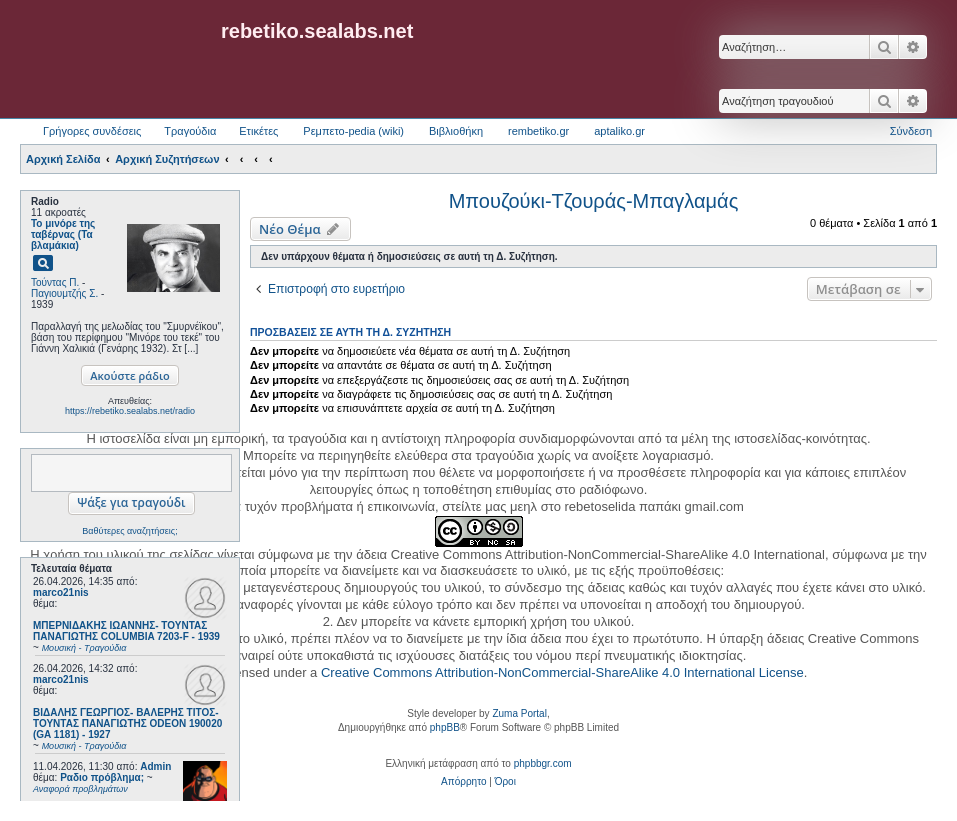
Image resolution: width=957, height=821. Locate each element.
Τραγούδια (190, 131)
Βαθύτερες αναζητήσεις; (129, 531)
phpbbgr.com (543, 763)
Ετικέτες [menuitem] (258, 131)
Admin (155, 766)
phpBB (445, 727)
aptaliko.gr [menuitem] (619, 131)
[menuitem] (463, 782)
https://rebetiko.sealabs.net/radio (130, 411)
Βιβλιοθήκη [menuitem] (456, 131)
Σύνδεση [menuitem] (911, 131)
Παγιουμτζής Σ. (64, 293)
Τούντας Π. (55, 282)
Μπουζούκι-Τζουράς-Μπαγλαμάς (594, 201)
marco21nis (61, 592)
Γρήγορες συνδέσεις (92, 131)
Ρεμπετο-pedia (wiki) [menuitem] (353, 131)
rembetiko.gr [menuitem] (538, 131)
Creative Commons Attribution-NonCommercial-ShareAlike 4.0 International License (562, 672)
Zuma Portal (519, 713)
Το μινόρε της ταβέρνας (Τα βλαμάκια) (63, 234)
